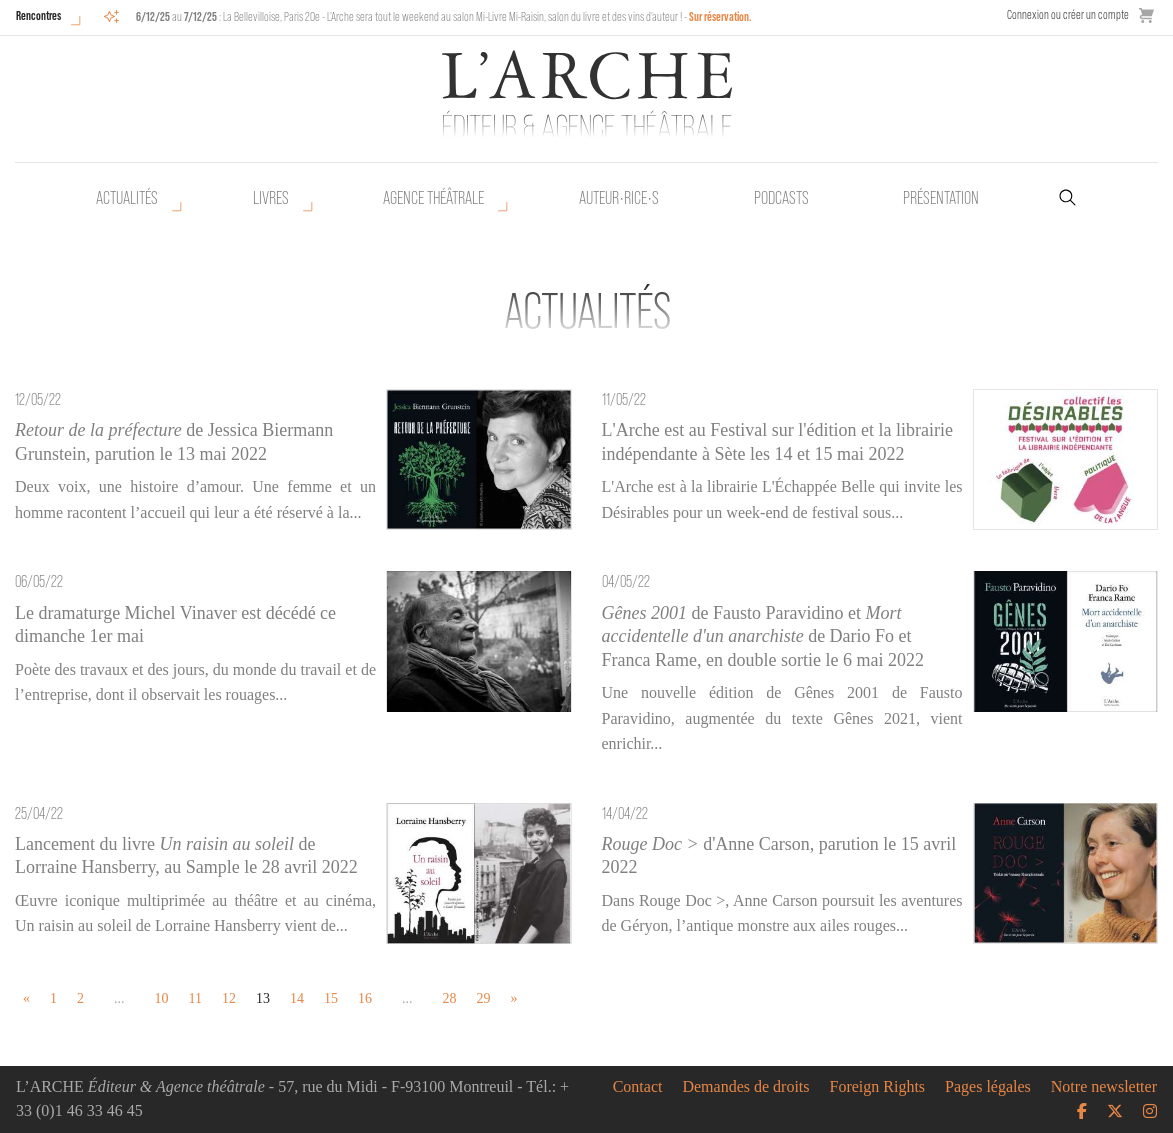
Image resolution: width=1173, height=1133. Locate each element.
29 (483, 998)
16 (365, 998)
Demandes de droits (745, 1087)
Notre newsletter (1104, 1087)
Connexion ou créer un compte (1068, 14)
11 (195, 998)
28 (449, 998)
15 (331, 998)
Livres (271, 198)
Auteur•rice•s (619, 198)
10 (162, 998)
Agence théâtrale (433, 198)
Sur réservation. (720, 16)
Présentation (941, 198)
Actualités (127, 198)
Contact (638, 1087)
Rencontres (38, 15)
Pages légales (988, 1087)
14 (297, 998)
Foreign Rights (878, 1087)
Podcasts (781, 198)
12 (229, 998)
